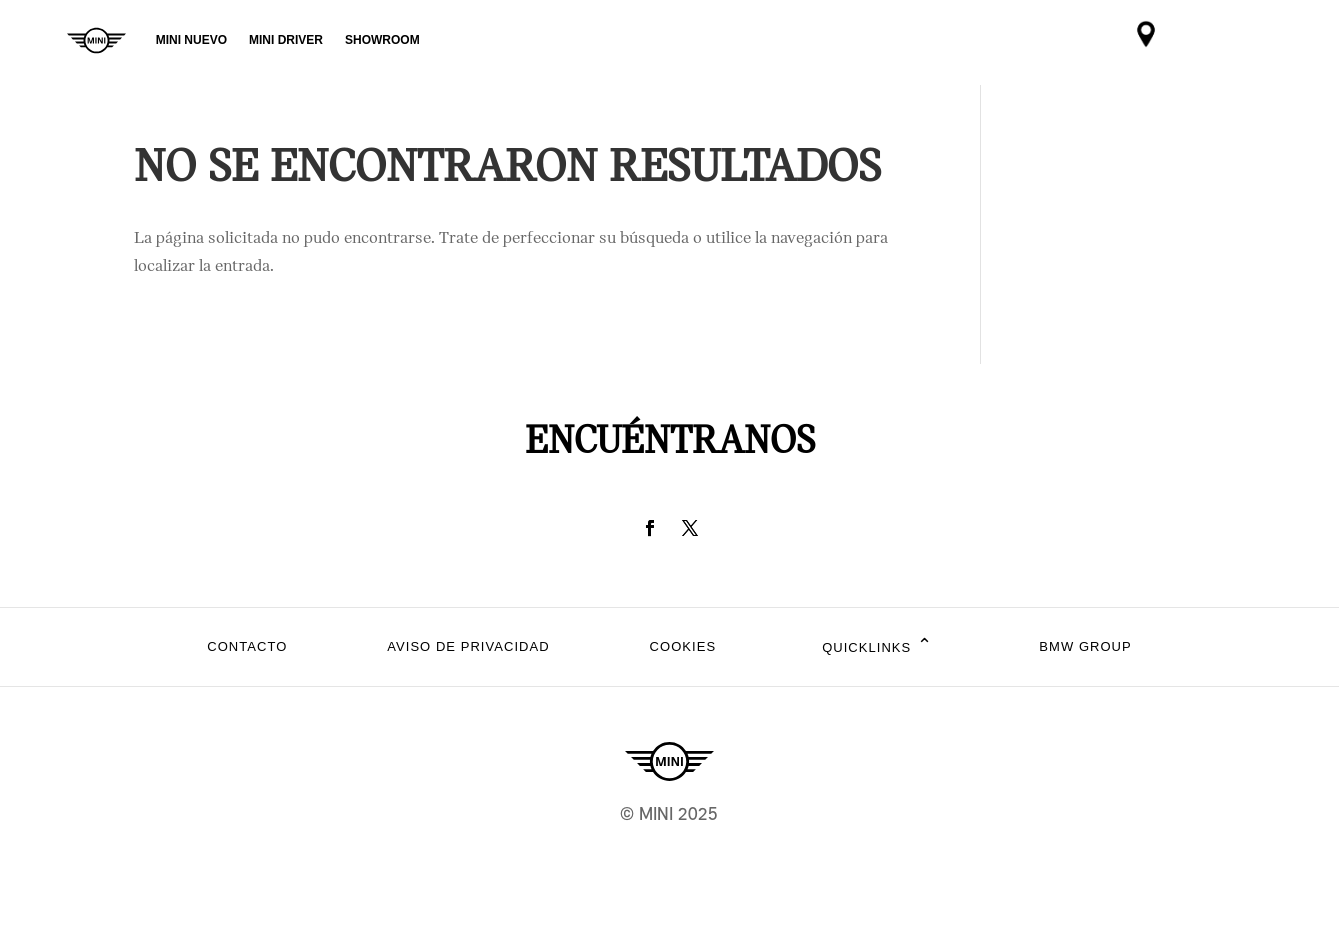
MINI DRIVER (286, 40)
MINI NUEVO (191, 40)
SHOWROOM (382, 40)
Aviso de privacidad (468, 646)
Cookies (683, 646)
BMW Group (1085, 646)
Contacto (247, 646)
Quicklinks (877, 647)
